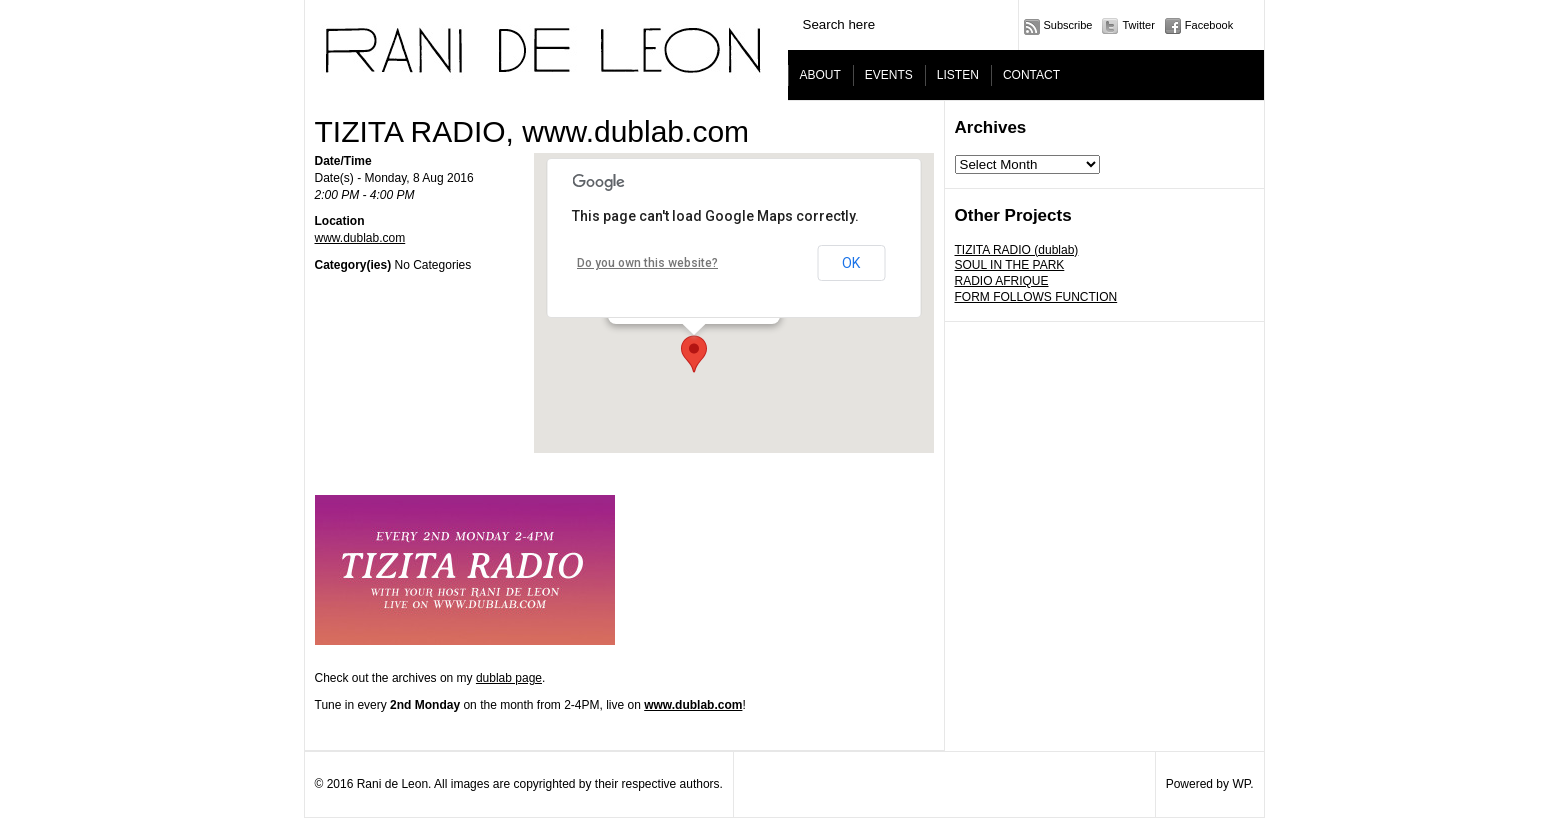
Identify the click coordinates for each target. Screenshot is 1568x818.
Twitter (1138, 25)
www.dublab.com (360, 238)
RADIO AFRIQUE (1002, 281)
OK (851, 263)
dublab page (509, 678)
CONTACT (1031, 75)
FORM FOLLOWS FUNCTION (1036, 297)
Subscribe (1068, 25)
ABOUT (820, 75)
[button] (694, 354)
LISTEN (958, 75)
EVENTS (889, 75)
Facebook (1209, 25)
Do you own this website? (647, 263)
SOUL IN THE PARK (1010, 265)
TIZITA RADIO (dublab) (1017, 250)
